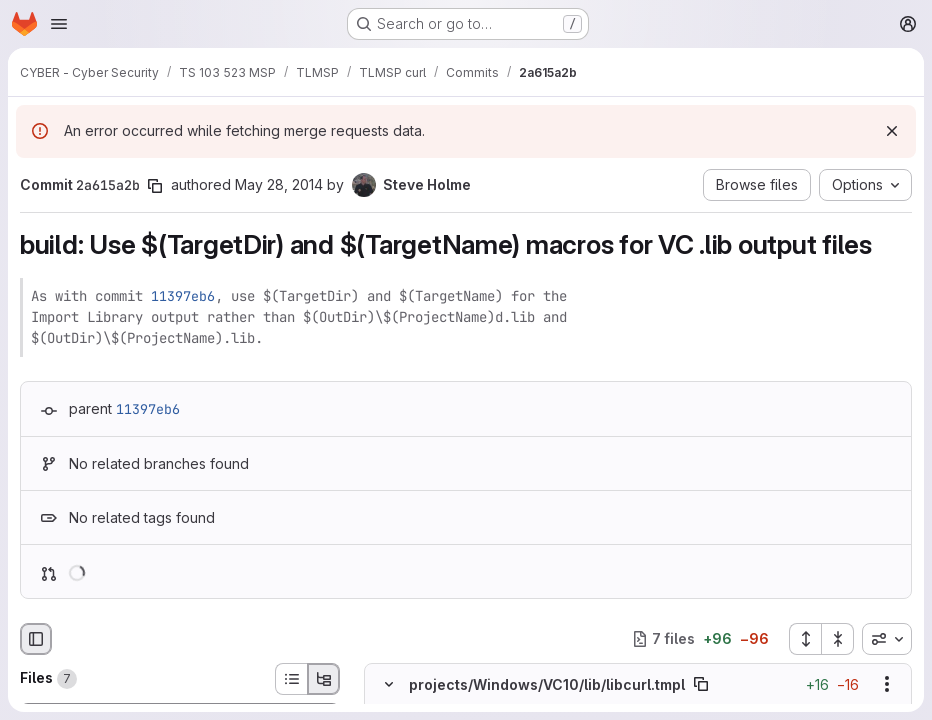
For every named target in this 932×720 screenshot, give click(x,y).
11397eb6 (183, 296)
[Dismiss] (892, 131)
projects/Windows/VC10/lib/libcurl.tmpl (547, 683)
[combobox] (887, 639)
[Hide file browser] (36, 639)
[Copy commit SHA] (155, 186)
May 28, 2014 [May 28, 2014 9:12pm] (279, 184)
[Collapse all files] (838, 639)
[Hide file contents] (389, 684)
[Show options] (887, 684)
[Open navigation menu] (59, 24)
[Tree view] (324, 679)
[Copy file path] (701, 684)
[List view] (291, 679)
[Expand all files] (805, 639)
